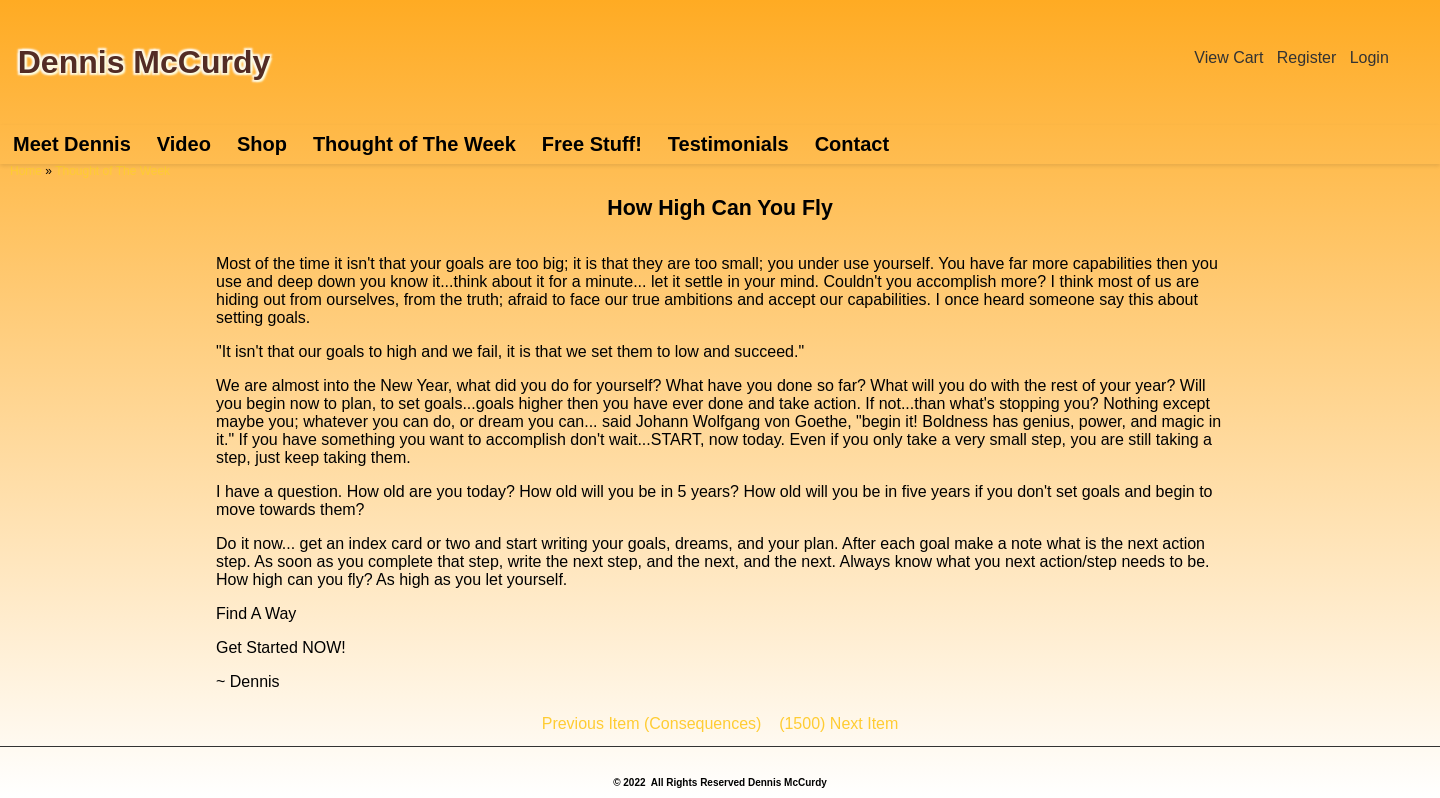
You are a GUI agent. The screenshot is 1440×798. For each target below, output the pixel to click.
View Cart (1228, 57)
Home (26, 171)
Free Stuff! (592, 144)
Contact (852, 144)
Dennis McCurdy (144, 62)
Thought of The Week (414, 144)
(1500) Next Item (838, 723)
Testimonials (728, 144)
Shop (262, 144)
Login (1369, 57)
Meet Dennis (72, 144)
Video (184, 144)
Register (1307, 57)
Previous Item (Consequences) (652, 723)
